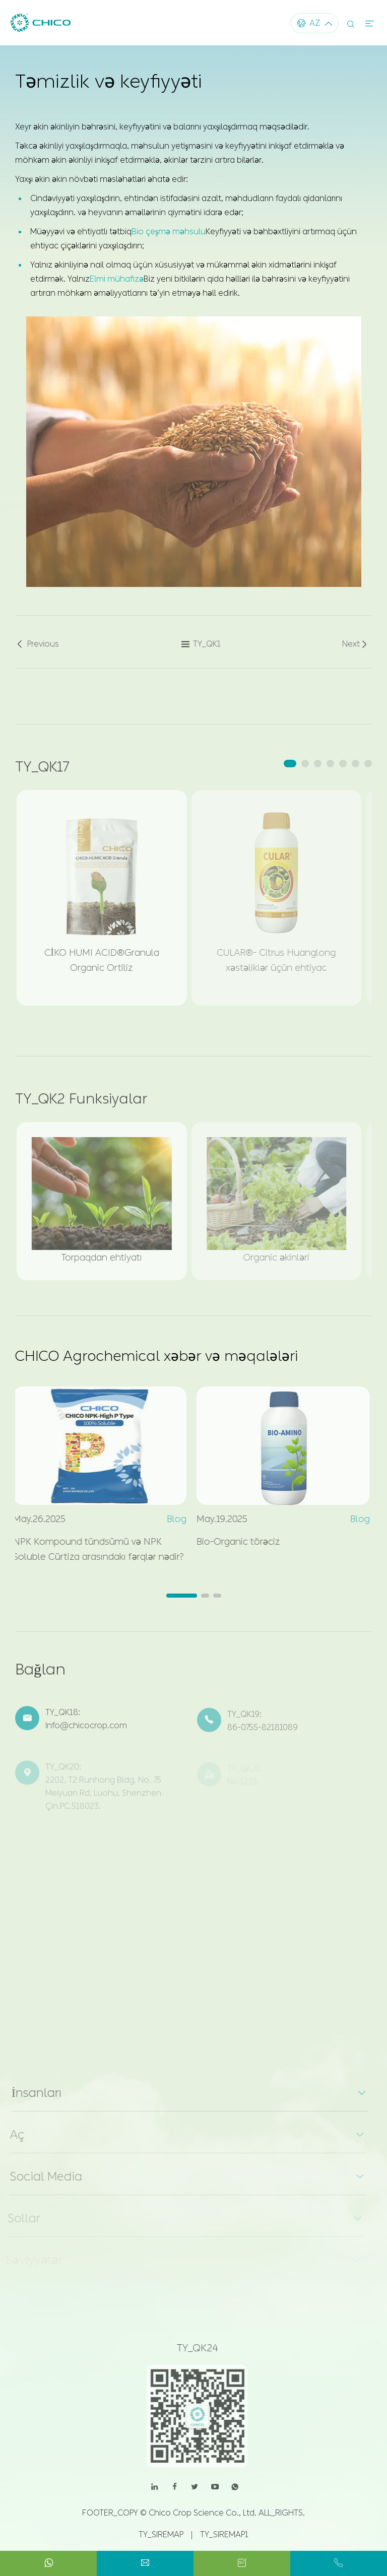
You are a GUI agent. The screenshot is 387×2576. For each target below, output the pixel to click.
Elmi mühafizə (117, 278)
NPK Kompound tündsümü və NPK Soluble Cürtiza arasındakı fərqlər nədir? (94, 1549)
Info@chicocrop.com (86, 1730)
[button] (290, 763)
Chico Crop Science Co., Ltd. (202, 2513)
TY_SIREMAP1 (224, 2534)
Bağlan (40, 1674)
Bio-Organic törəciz (234, 1541)
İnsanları (31, 2093)
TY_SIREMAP (161, 2534)
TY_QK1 (201, 648)
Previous (37, 648)
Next (355, 648)
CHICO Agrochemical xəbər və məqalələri (156, 1356)
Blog (172, 1519)
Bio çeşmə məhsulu (169, 231)
